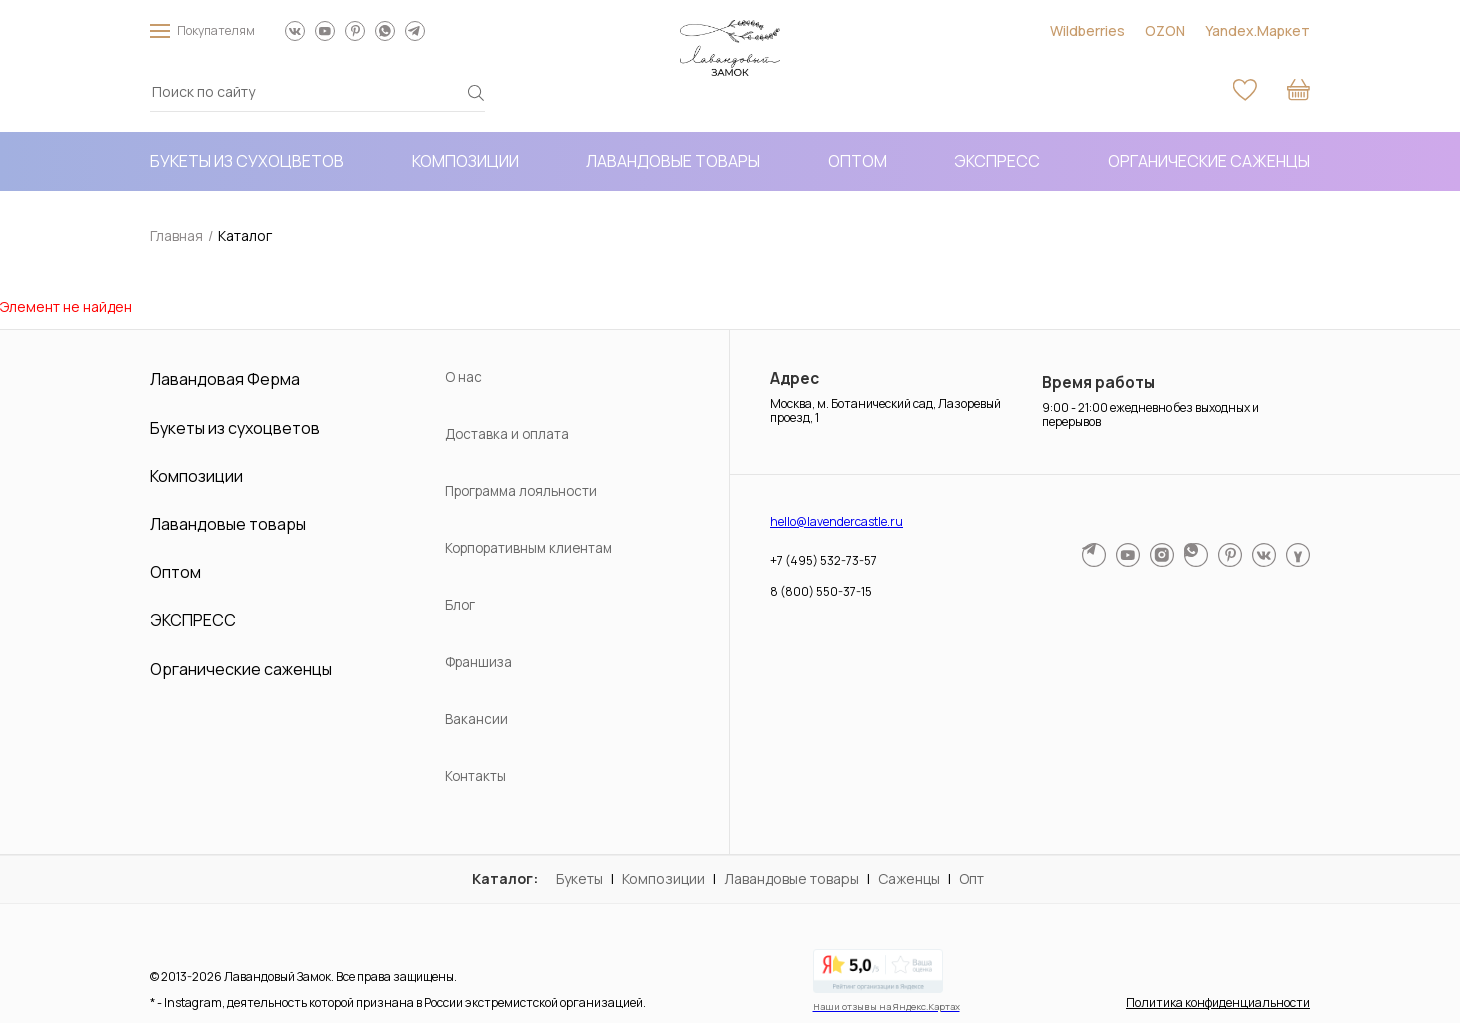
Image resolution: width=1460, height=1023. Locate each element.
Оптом (857, 161)
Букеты (579, 878)
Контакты (475, 777)
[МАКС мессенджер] (1298, 557)
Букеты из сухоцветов (247, 161)
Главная (176, 235)
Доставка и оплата (507, 435)
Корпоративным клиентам (528, 549)
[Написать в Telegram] (415, 31)
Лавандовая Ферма (225, 380)
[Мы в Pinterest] (355, 31)
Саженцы (909, 878)
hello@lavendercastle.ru (836, 521)
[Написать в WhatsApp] (385, 31)
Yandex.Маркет (1257, 30)
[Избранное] (1245, 92)
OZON (1165, 30)
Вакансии (476, 720)
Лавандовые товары (673, 161)
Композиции (465, 161)
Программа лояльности (521, 492)
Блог (460, 606)
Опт (971, 878)
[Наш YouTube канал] (325, 31)
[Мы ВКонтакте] (295, 31)
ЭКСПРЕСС (997, 161)
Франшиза (478, 663)
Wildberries (1087, 30)
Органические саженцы (1209, 161)
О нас (463, 378)
